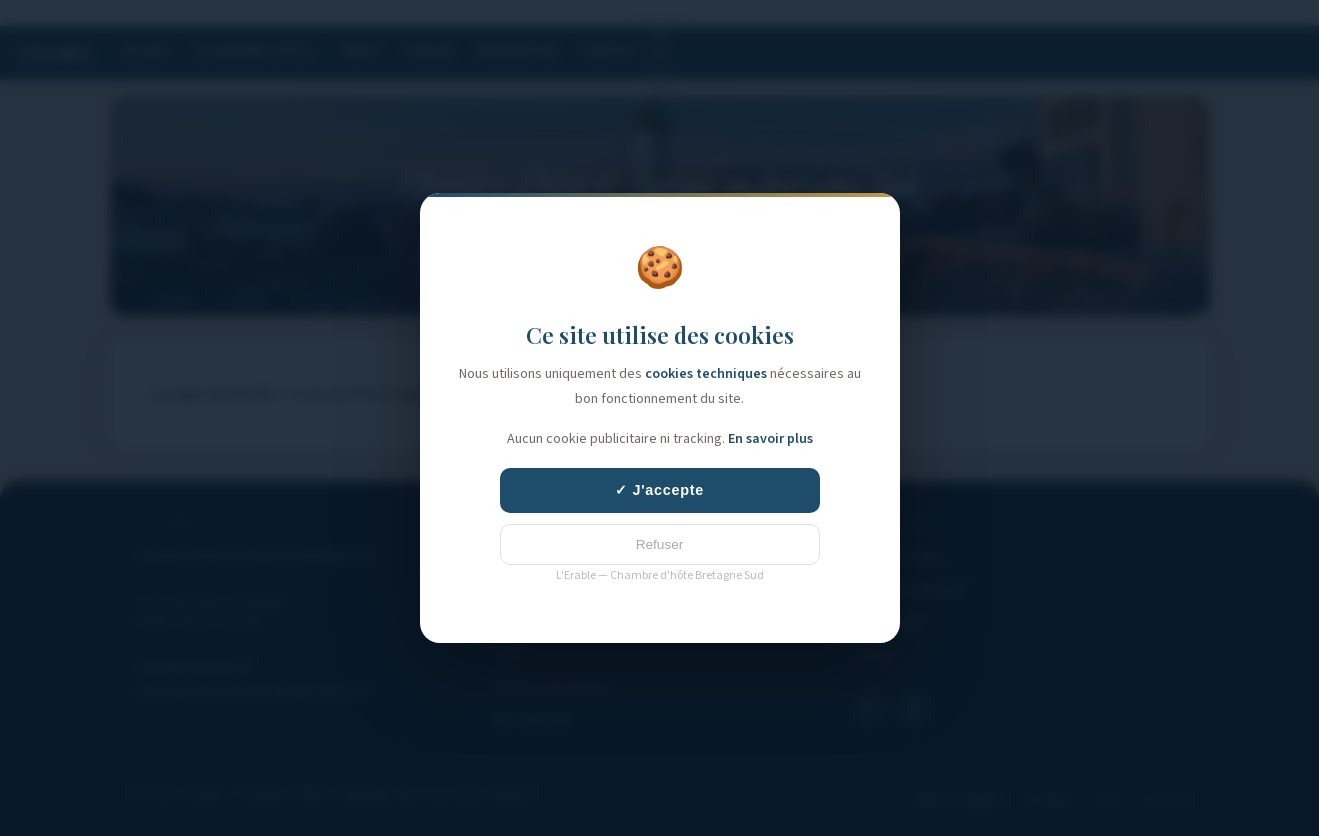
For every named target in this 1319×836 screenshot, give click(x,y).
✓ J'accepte (659, 490)
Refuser (660, 544)
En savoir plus (770, 439)
